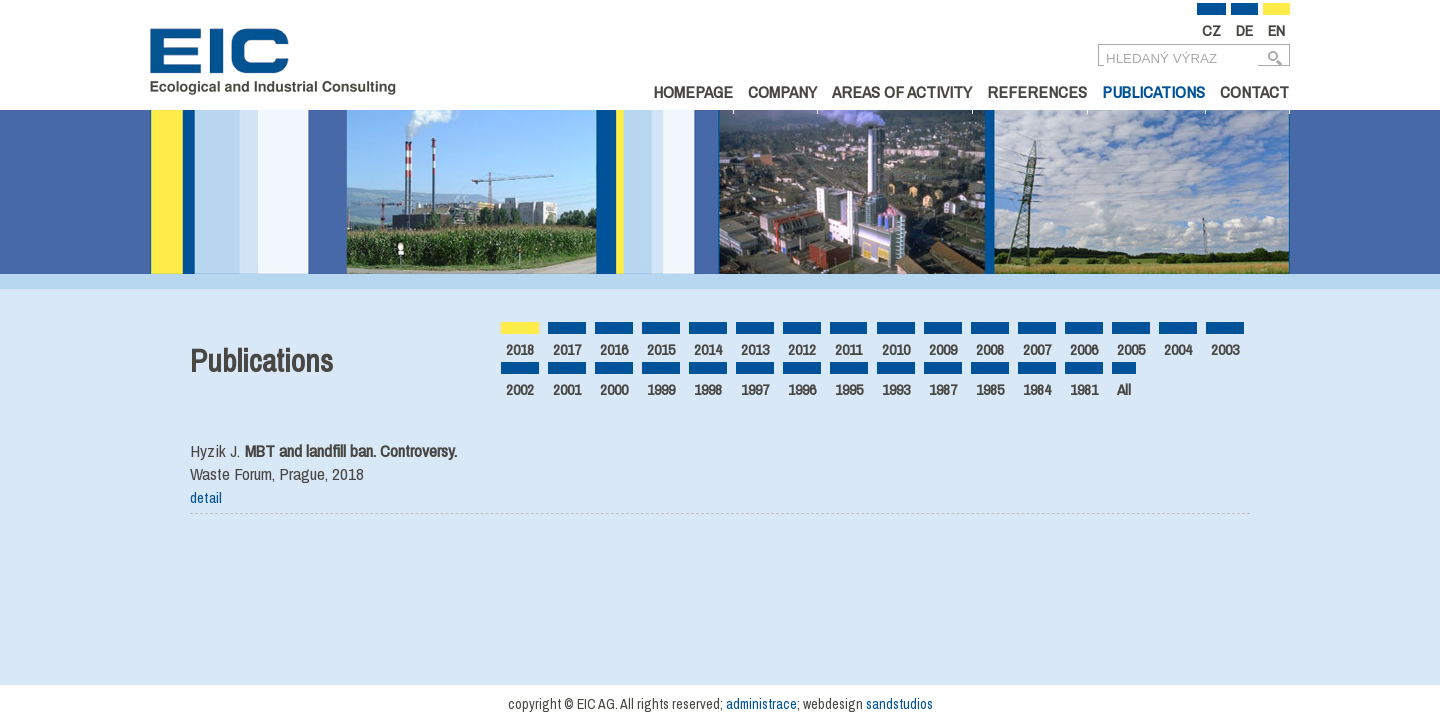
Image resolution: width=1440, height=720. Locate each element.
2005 (1131, 349)
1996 (802, 389)
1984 (1037, 389)
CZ (1211, 30)
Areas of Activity (902, 91)
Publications (1153, 91)
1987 (943, 389)
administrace (761, 704)
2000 (614, 389)
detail (206, 497)
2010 (896, 349)
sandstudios (899, 704)
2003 (1225, 349)
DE (1244, 30)
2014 (708, 349)
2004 (1178, 349)
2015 (661, 349)
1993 (896, 389)
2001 (567, 389)
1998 (708, 389)
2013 (755, 349)
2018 (520, 349)
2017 (567, 349)
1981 (1084, 389)
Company (782, 91)
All (1124, 389)
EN (1276, 30)
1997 (755, 389)
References (1037, 91)
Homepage (693, 91)
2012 (802, 349)
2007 (1037, 349)
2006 (1084, 349)
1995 (849, 389)
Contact (1254, 91)
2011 (848, 349)
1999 (661, 389)
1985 (990, 389)
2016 (614, 349)
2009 (943, 349)
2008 (990, 349)
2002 (520, 389)
